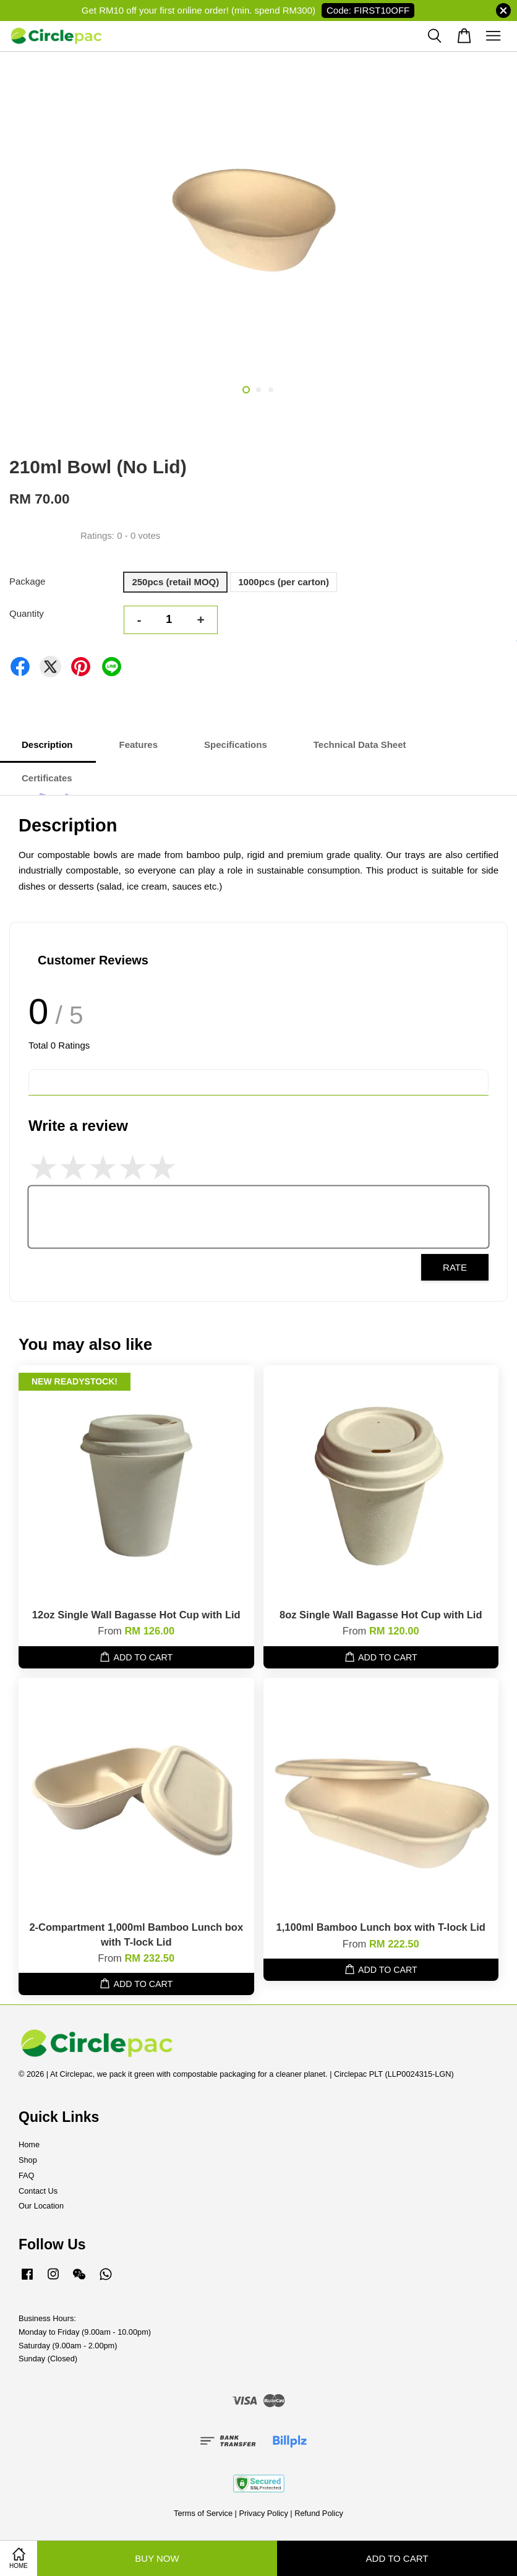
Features (138, 744)
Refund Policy (318, 2513)
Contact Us (38, 2191)
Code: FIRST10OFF (368, 10)
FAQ (27, 2175)
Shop (28, 2160)
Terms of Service (203, 2513)
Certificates (47, 778)
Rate (455, 1267)
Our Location (41, 2205)
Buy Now (157, 2558)
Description (47, 744)
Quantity (26, 613)
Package (27, 581)
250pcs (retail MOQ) (175, 582)
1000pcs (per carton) (283, 582)
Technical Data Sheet (360, 744)
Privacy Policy (263, 2513)
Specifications (235, 744)
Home (29, 2144)
